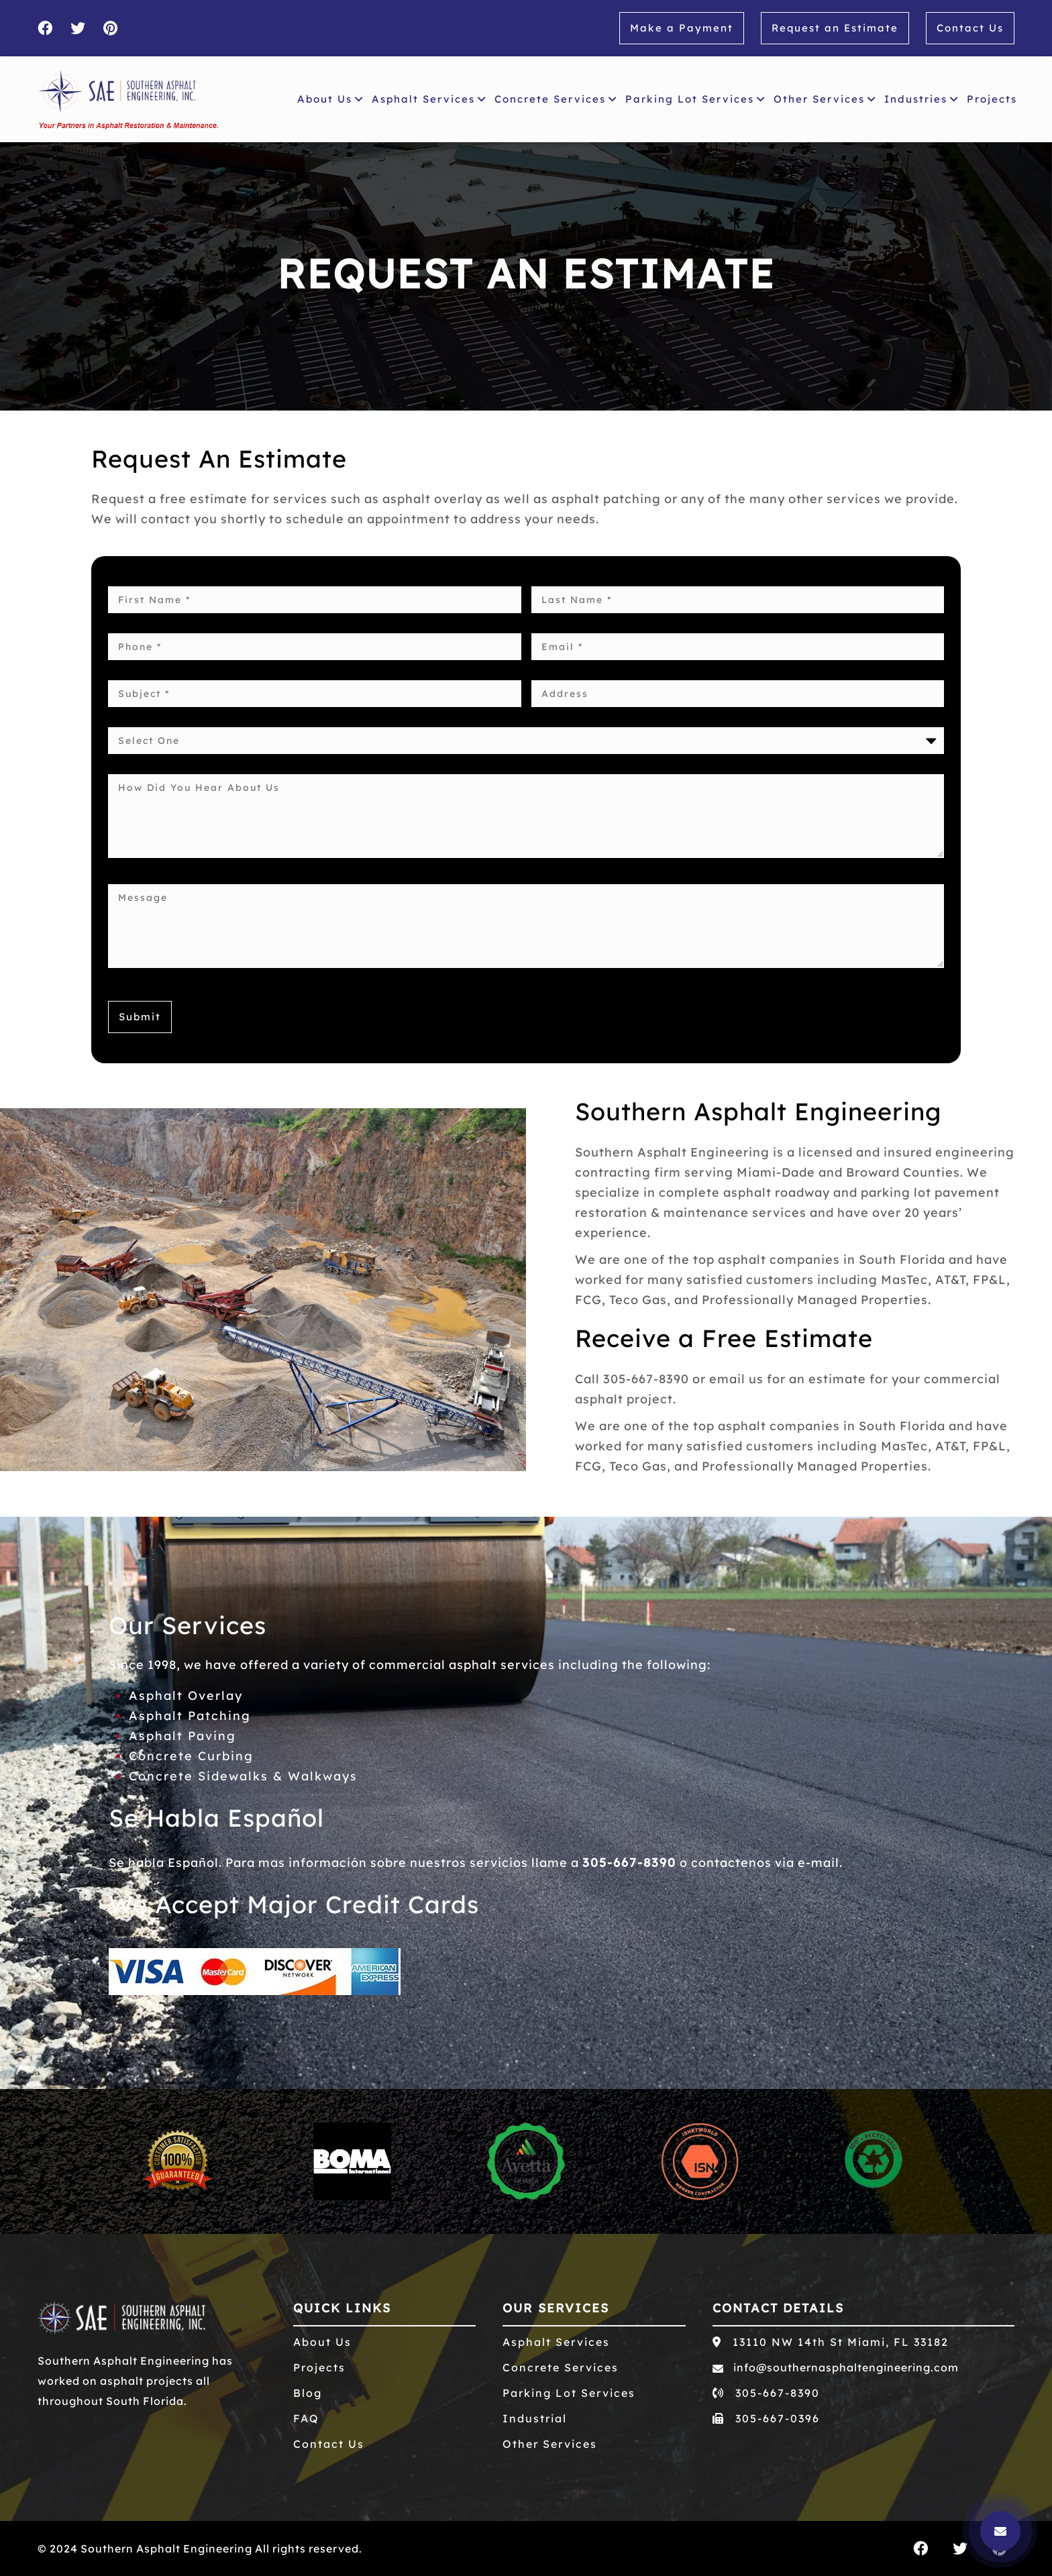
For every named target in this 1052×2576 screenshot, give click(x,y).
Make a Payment (681, 27)
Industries (921, 99)
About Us (330, 99)
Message (526, 926)
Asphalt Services (429, 99)
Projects (994, 97)
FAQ (306, 2418)
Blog (307, 2393)
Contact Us (970, 27)
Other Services (825, 99)
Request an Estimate (835, 27)
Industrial (535, 2418)
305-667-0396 (766, 2418)
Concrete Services (555, 99)
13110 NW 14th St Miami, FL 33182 (831, 2342)
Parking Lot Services (695, 99)
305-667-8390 (629, 1862)
